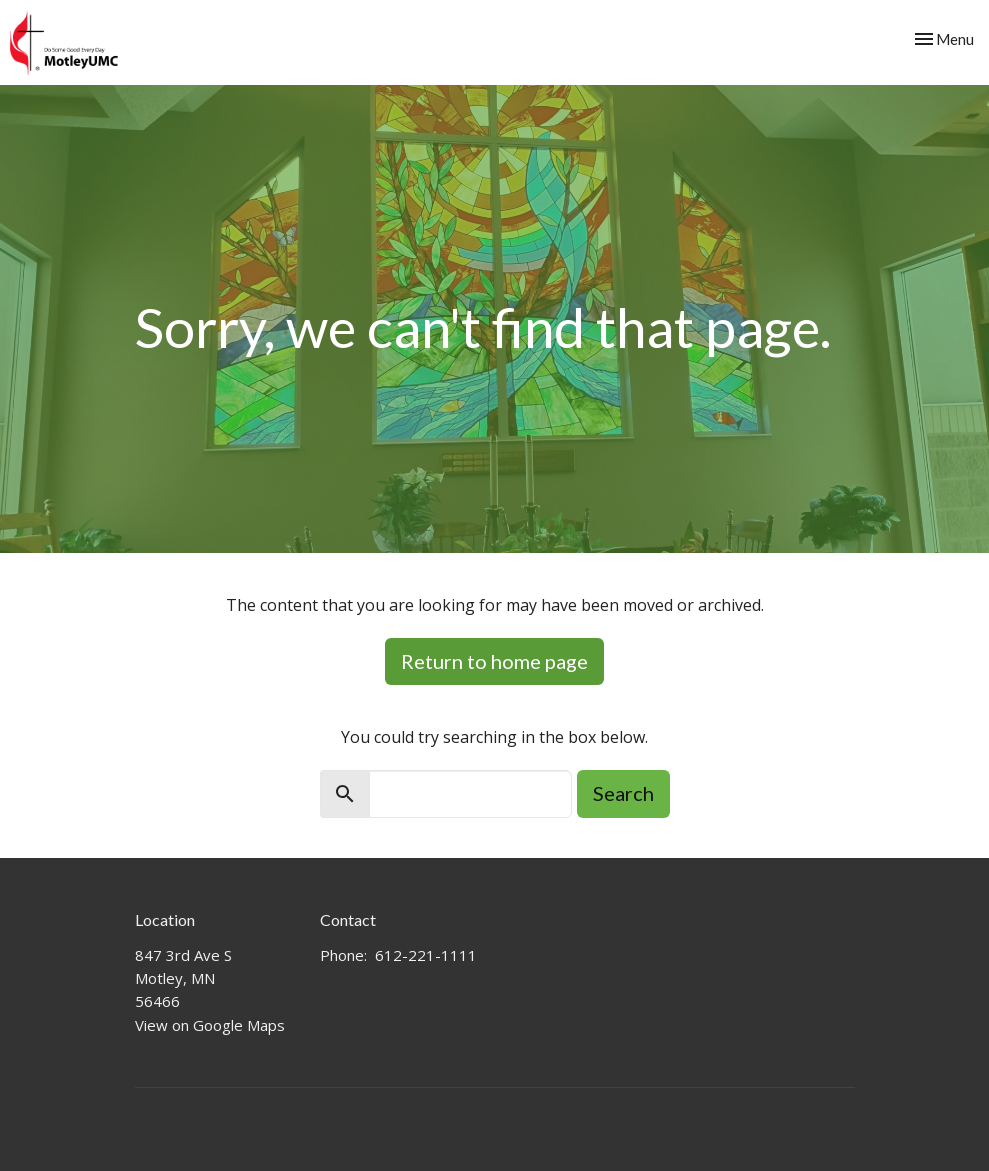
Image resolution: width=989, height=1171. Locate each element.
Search (623, 793)
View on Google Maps (210, 1025)
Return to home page (494, 661)
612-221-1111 (426, 955)
